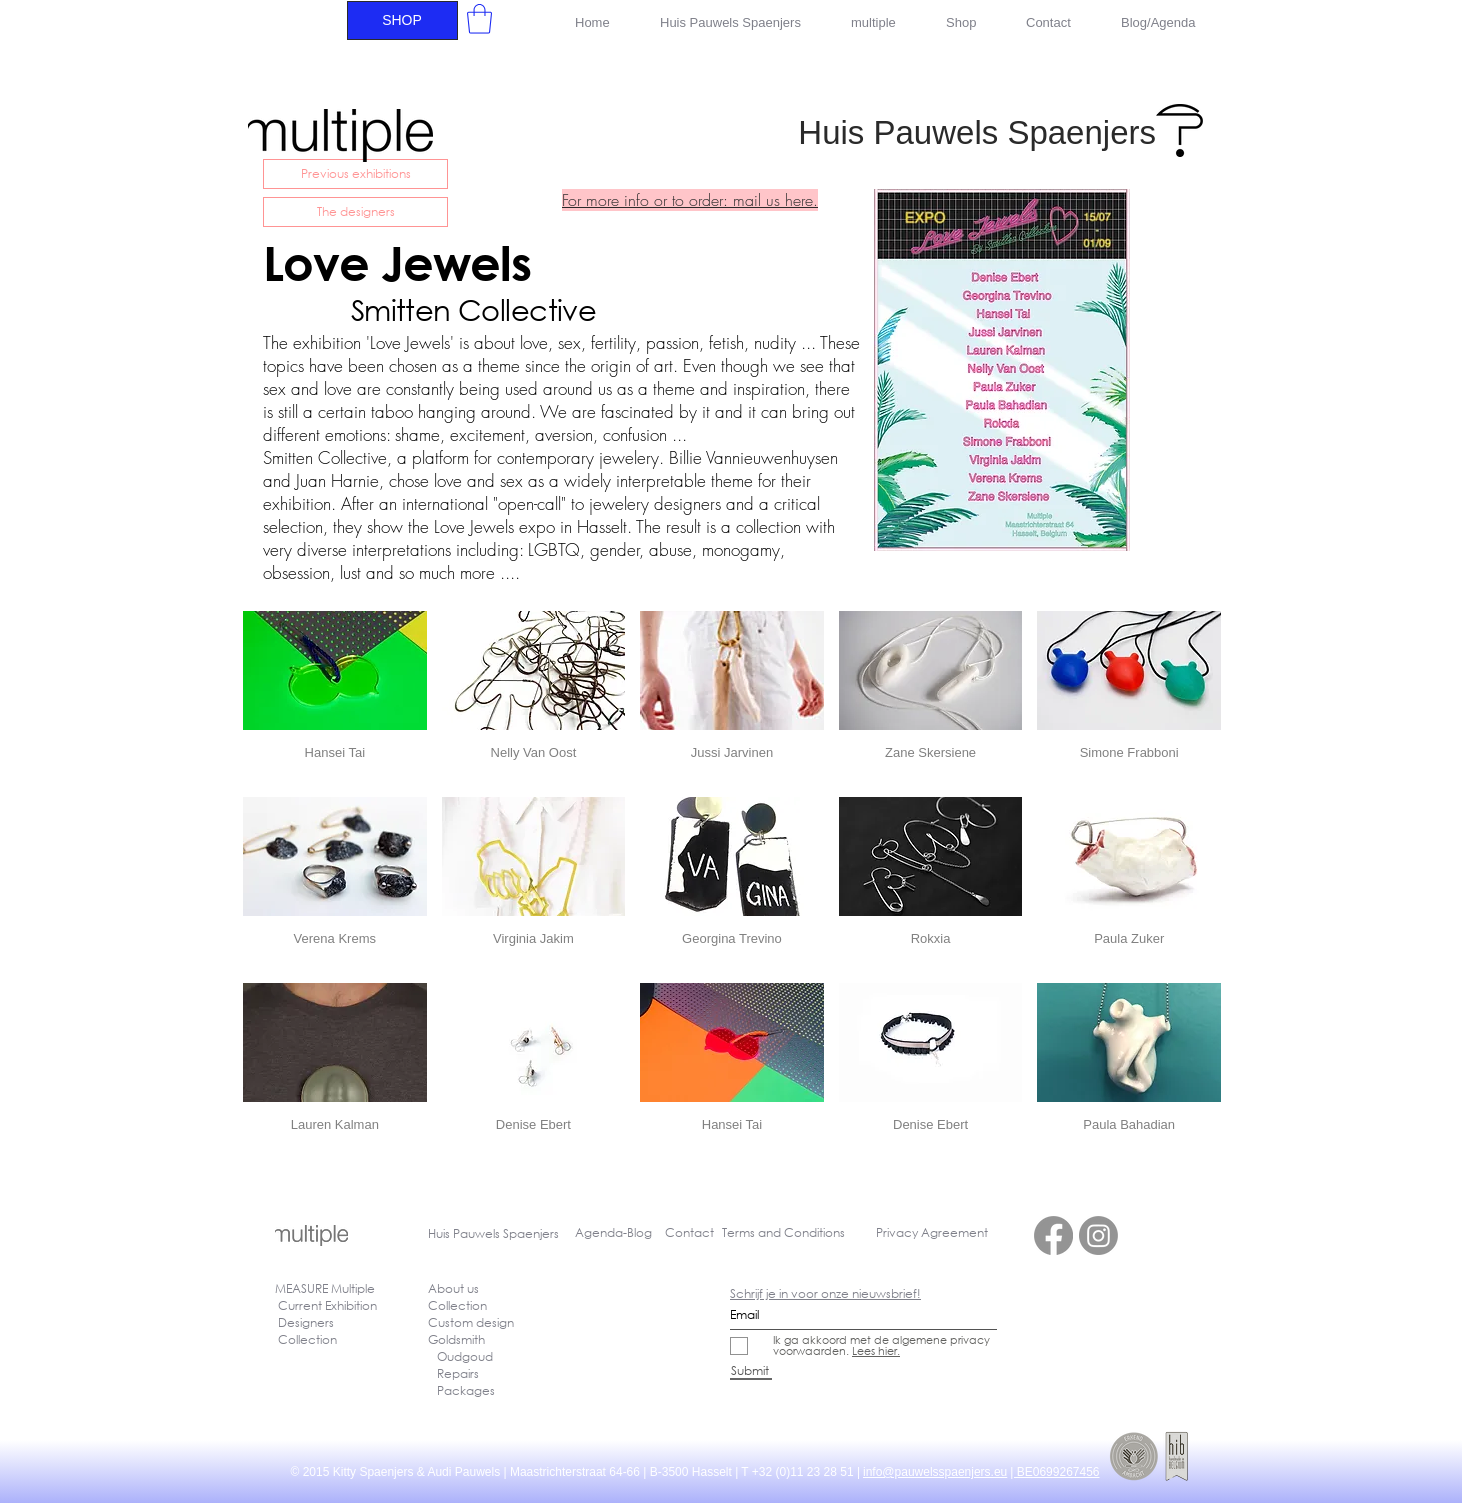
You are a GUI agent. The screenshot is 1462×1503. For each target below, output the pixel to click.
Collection (457, 1305)
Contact (689, 1232)
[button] (479, 19)
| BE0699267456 (1054, 1472)
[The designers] (355, 212)
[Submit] (751, 1371)
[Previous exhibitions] (355, 174)
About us (453, 1288)
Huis (440, 1233)
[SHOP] (402, 20)
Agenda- (601, 1232)
